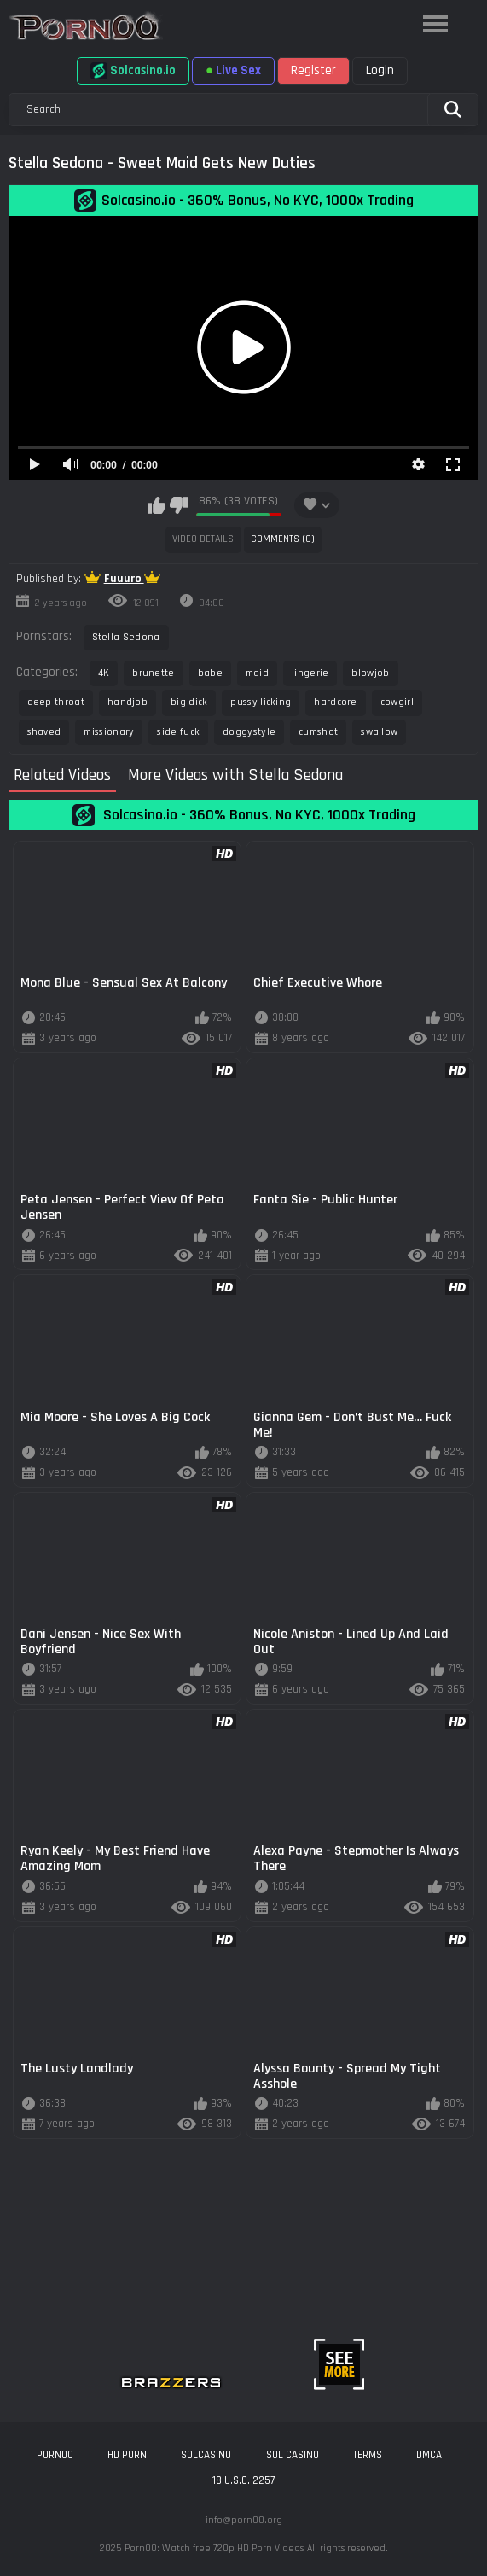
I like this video (156, 505)
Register (313, 70)
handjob (127, 702)
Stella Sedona (126, 637)
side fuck (178, 732)
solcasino (206, 2455)
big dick (189, 702)
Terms (367, 2455)
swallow (379, 732)
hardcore (335, 702)
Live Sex (233, 70)
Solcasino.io (133, 70)
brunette (153, 673)
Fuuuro (124, 578)
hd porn (127, 2455)
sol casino (292, 2455)
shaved (44, 732)
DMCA (429, 2455)
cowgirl (397, 702)
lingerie (310, 673)
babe (210, 673)
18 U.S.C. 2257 (243, 2480)
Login (380, 70)
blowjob (370, 673)
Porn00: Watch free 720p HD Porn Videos (214, 2548)
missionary (109, 732)
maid (257, 673)
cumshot (318, 732)
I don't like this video (179, 505)
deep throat (55, 702)
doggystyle (249, 732)
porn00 (55, 2455)
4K (104, 673)
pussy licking (260, 702)
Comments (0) (283, 539)
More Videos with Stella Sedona (235, 776)
